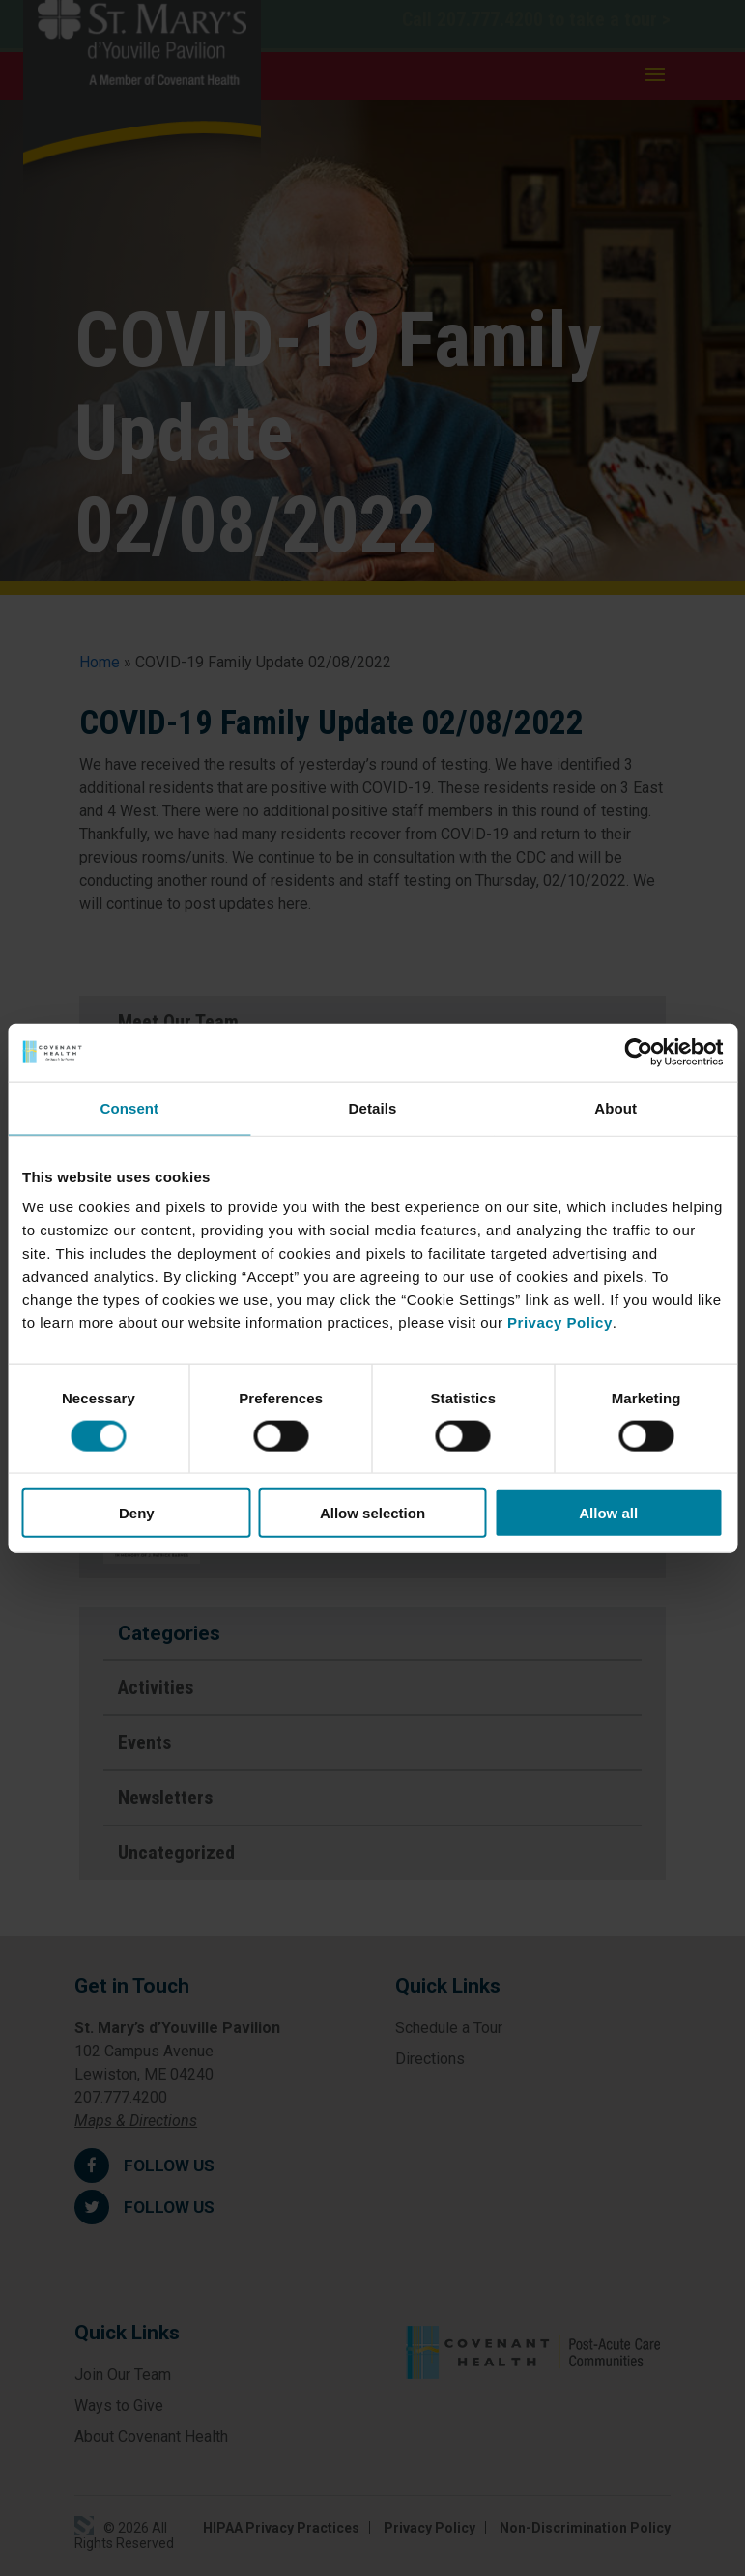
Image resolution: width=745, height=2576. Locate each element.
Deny (137, 1513)
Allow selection (372, 1513)
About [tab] (615, 1107)
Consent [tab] (129, 1107)
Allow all (608, 1513)
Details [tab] (373, 1107)
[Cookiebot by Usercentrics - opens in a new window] (638, 1051)
